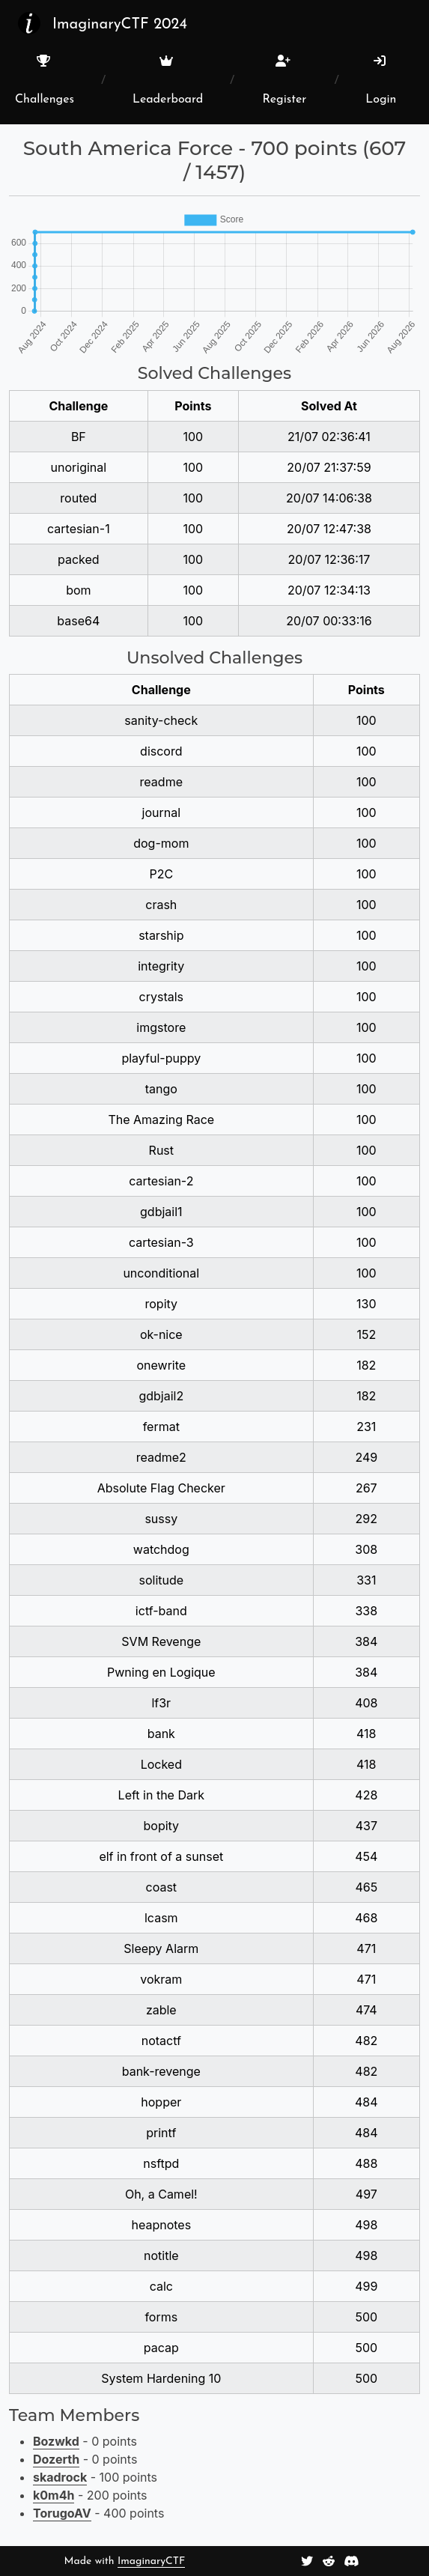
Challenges (44, 80)
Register (284, 80)
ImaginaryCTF (151, 2561)
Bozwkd (56, 2441)
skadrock (60, 2477)
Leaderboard (168, 80)
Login (380, 80)
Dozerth (56, 2459)
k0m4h (53, 2495)
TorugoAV (62, 2513)
